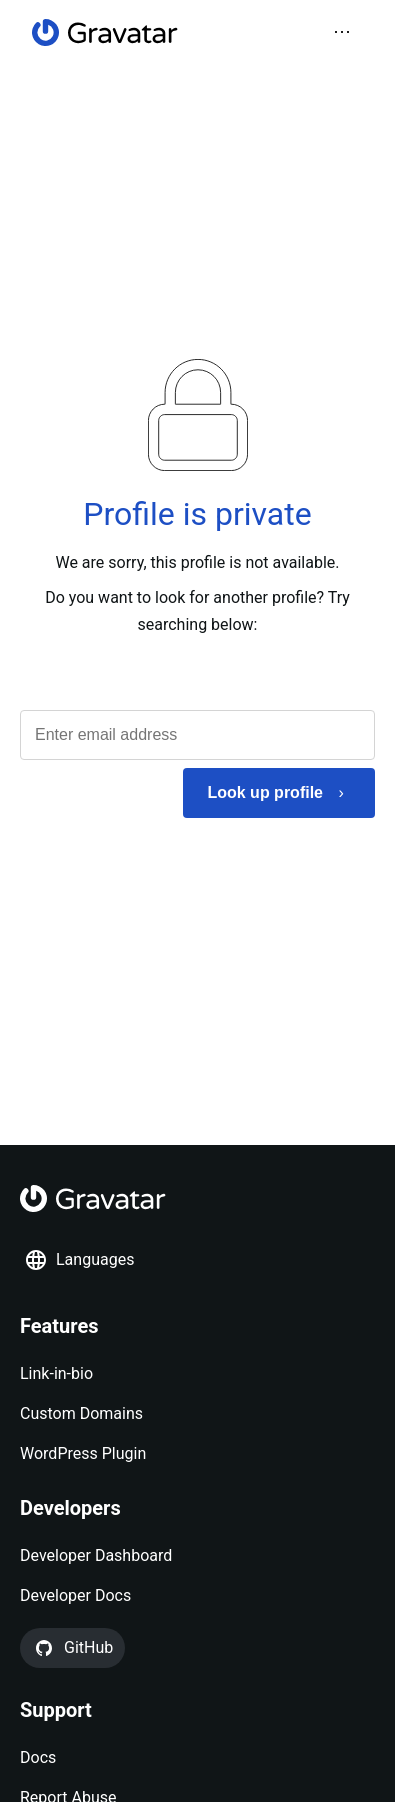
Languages (79, 1260)
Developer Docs (75, 1595)
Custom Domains (81, 1413)
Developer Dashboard (96, 1555)
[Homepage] (105, 32)
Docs (38, 1757)
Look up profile (265, 792)
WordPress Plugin (83, 1453)
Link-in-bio (56, 1373)
